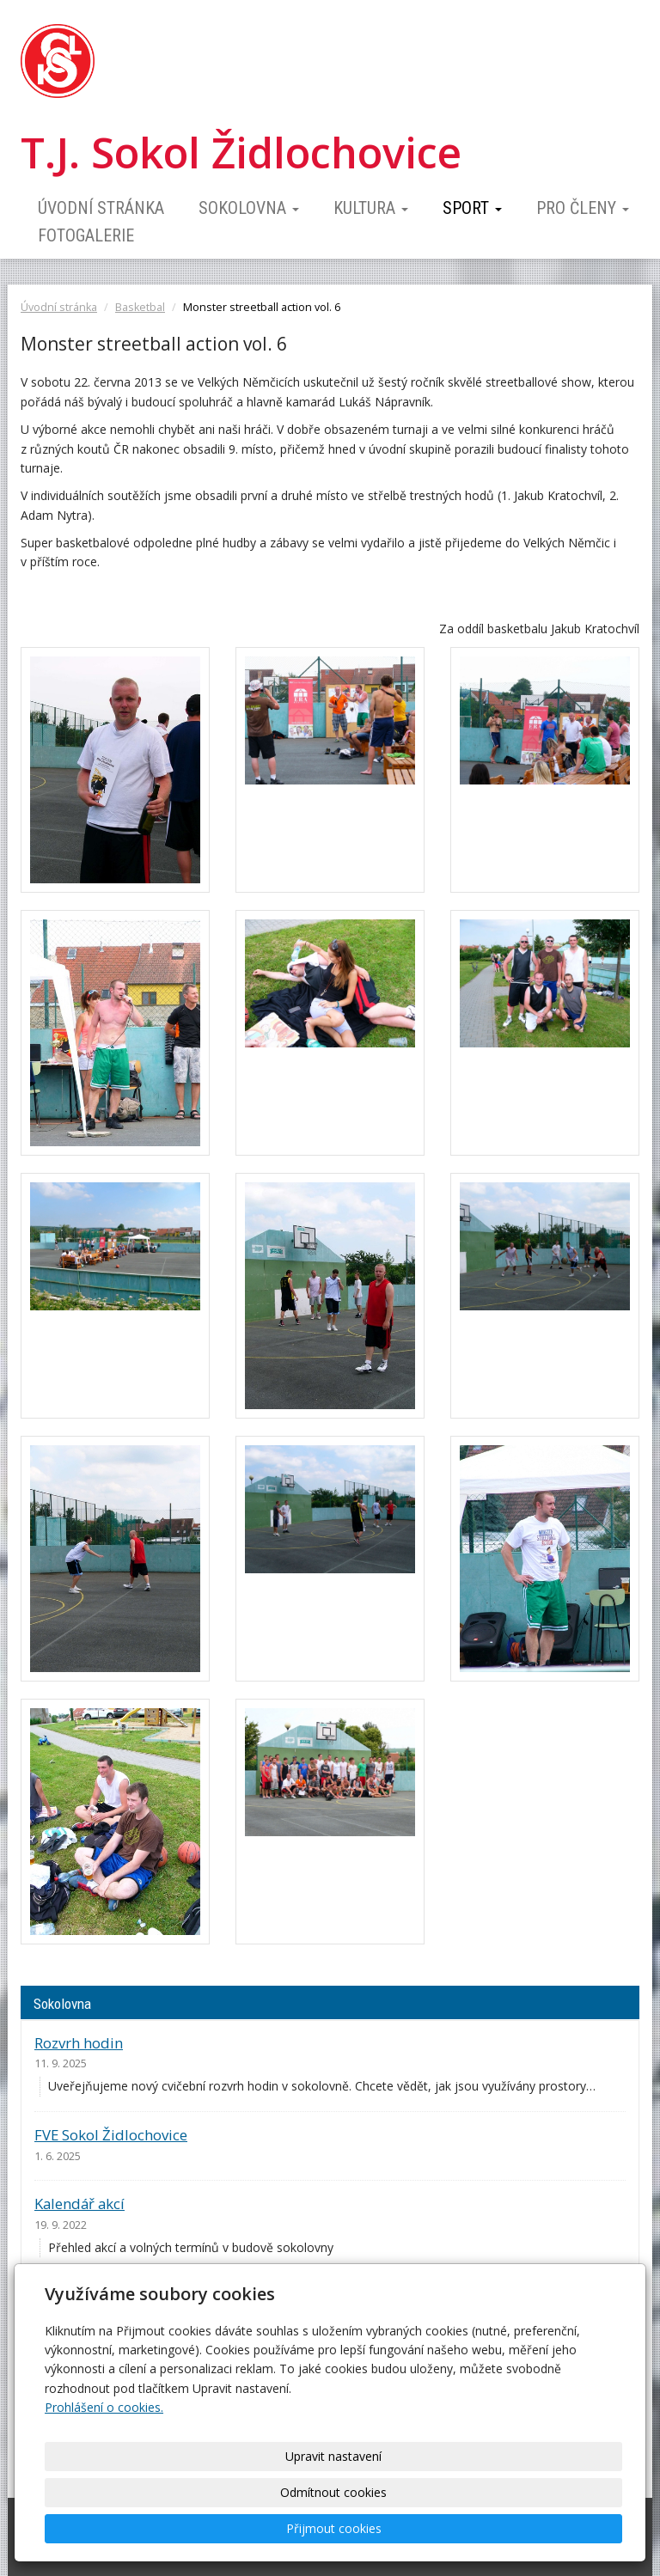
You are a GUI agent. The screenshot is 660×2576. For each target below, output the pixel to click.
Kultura (370, 208)
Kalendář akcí (79, 2203)
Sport (472, 208)
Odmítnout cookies (407, 2528)
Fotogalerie (86, 235)
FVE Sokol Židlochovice (110, 2135)
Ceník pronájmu (88, 2296)
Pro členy (582, 208)
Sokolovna (249, 208)
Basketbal (140, 307)
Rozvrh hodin (78, 2043)
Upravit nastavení (265, 2528)
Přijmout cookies (549, 2528)
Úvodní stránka (101, 208)
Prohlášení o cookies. (104, 2479)
